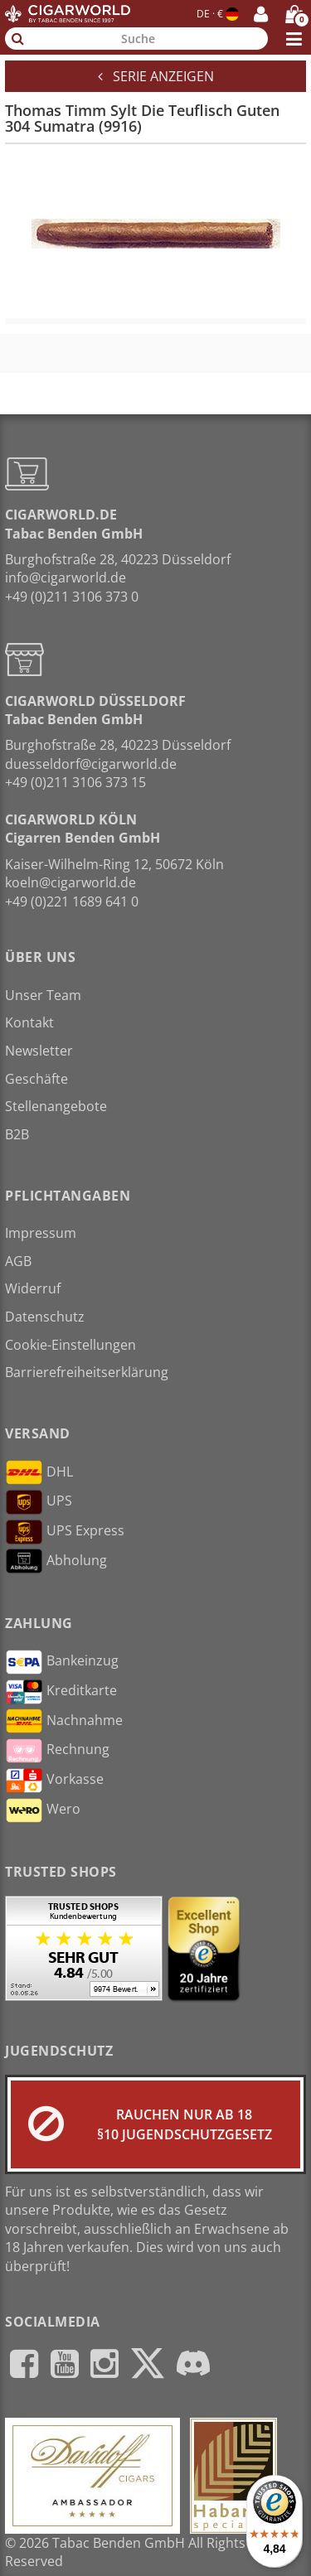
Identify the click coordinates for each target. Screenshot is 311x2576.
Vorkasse (54, 1780)
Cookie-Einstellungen (70, 1345)
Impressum (40, 1233)
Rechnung (57, 1750)
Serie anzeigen (156, 76)
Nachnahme (64, 1721)
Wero (42, 1810)
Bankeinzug (62, 1662)
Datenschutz (45, 1316)
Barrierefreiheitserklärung (86, 1372)
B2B (17, 1134)
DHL (39, 1472)
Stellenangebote (56, 1106)
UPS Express (64, 1532)
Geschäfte (36, 1079)
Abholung (56, 1561)
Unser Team (43, 995)
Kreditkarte (61, 1692)
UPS (38, 1502)
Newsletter (39, 1051)
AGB (18, 1261)
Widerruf (33, 1288)
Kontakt (29, 1022)
